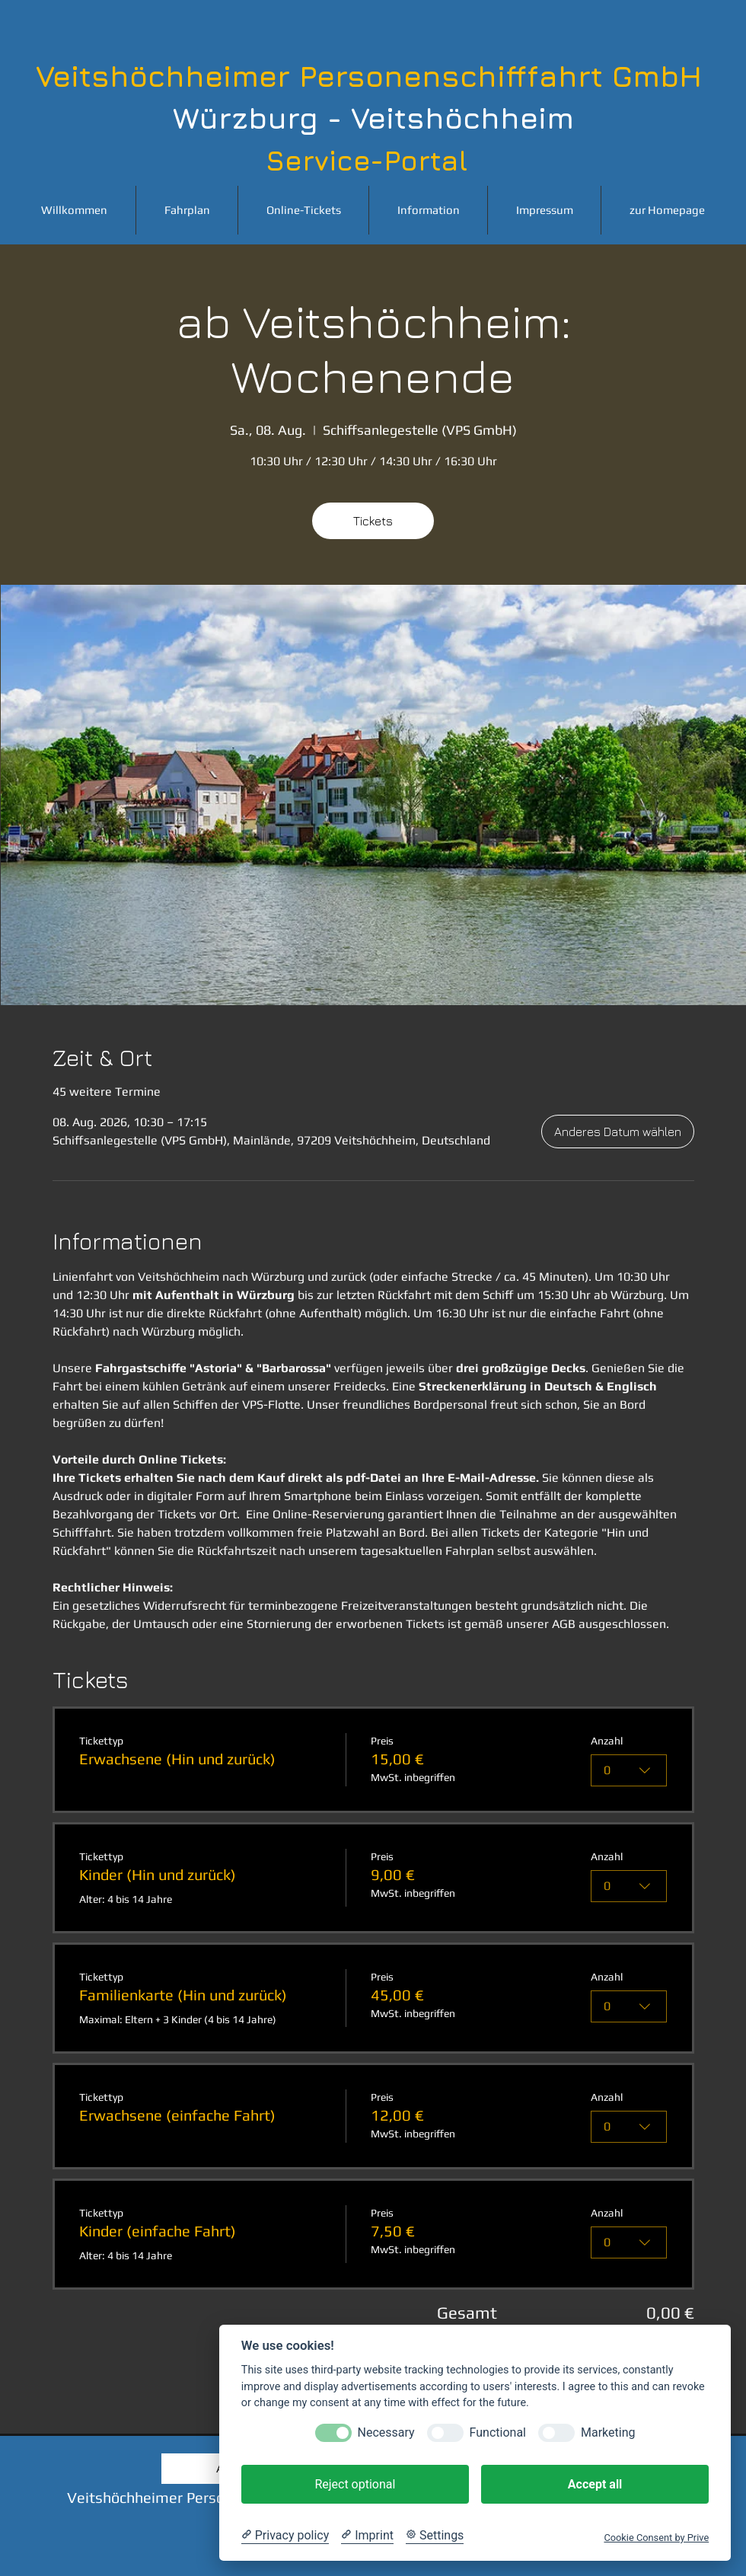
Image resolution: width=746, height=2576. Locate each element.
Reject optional (354, 2484)
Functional (498, 2432)
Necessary (386, 2432)
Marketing (608, 2432)
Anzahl (607, 1741)
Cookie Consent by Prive (656, 2537)
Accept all (595, 2484)
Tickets (373, 521)
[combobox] (629, 1770)
